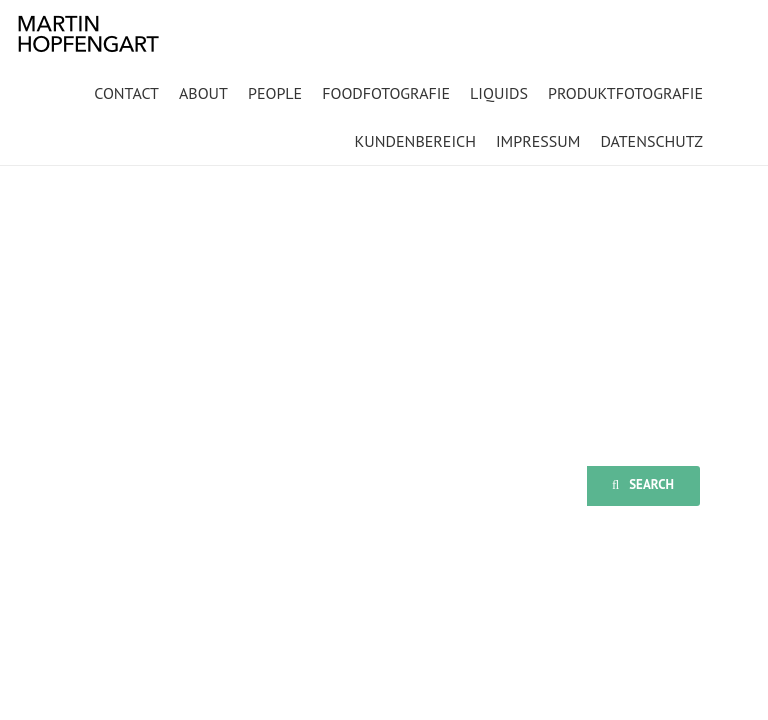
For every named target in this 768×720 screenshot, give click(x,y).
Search (643, 484)
